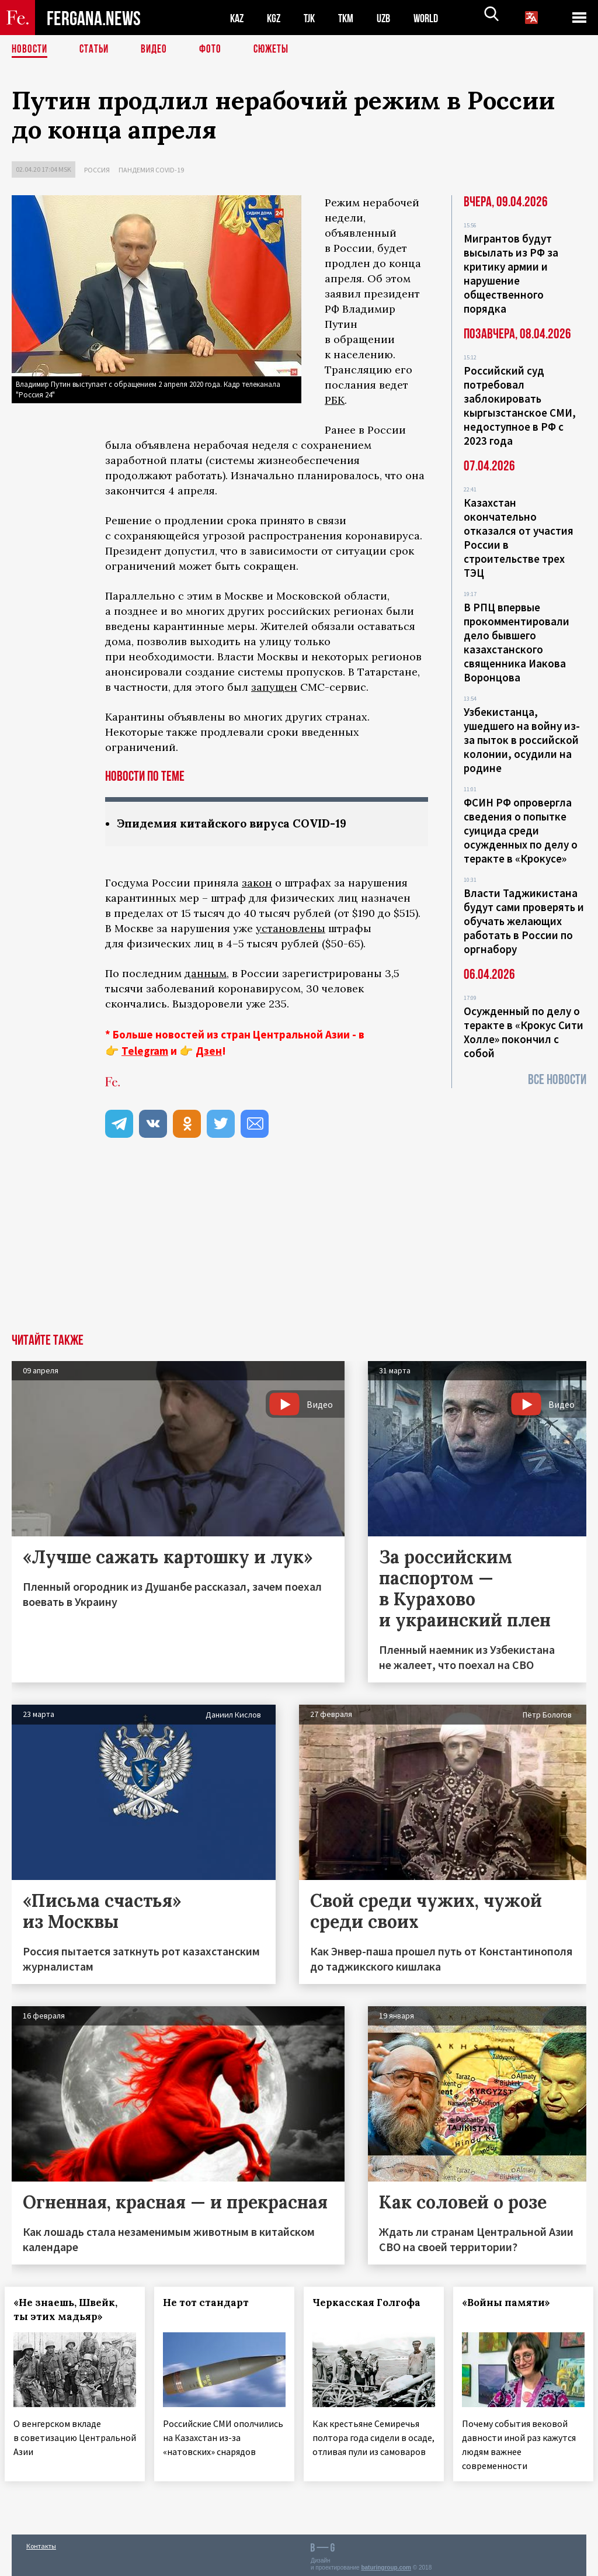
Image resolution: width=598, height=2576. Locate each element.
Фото (215, 50)
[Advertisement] (299, 1246)
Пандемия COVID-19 (151, 169)
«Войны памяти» (513, 2303)
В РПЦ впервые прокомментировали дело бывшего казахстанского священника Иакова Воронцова (516, 642)
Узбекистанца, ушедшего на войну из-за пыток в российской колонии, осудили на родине (522, 740)
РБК (335, 400)
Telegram (144, 1051)
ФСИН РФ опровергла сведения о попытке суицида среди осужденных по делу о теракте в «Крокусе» (521, 830)
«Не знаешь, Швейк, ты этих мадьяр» (72, 2310)
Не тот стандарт (213, 2303)
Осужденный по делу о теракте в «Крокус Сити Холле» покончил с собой (523, 1032)
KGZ (276, 18)
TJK (313, 18)
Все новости (557, 1079)
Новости (30, 50)
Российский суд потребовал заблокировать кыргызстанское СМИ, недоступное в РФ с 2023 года (520, 405)
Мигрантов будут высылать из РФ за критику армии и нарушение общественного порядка (511, 273)
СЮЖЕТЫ (277, 50)
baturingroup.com (386, 2563)
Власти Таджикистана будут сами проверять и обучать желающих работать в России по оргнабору (524, 921)
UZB (391, 18)
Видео (158, 50)
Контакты (41, 2541)
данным (206, 974)
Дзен (209, 1051)
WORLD (435, 18)
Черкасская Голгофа (373, 2303)
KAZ (237, 18)
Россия (97, 169)
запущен (274, 687)
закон (257, 883)
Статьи (96, 50)
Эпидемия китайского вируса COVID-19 (239, 823)
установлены (290, 929)
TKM (351, 18)
